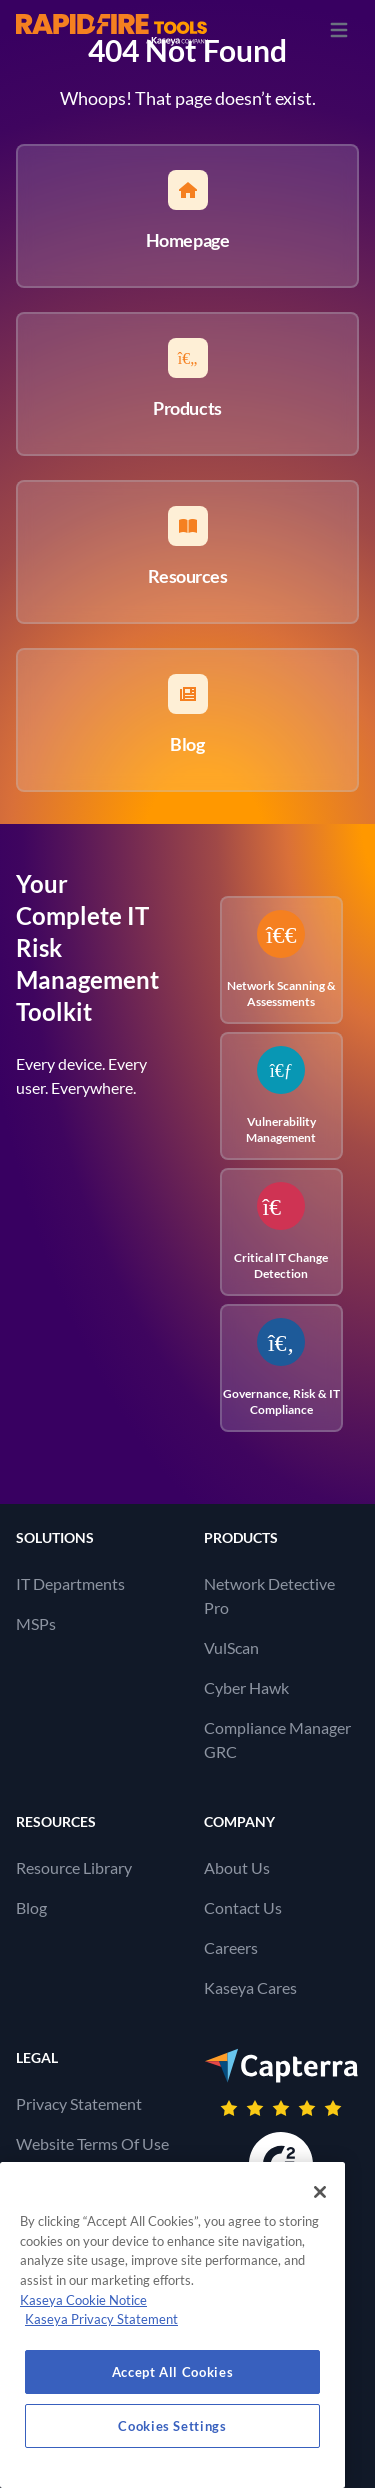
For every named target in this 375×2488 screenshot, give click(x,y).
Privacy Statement (79, 2103)
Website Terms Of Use (92, 2143)
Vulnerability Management (281, 1095)
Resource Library (74, 1867)
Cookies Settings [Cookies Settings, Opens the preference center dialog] (172, 2426)
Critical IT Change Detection (281, 1231)
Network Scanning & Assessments (281, 959)
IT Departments (70, 1583)
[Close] (320, 2192)
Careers (231, 1947)
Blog (31, 1907)
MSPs (36, 1623)
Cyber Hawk (246, 1687)
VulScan (231, 1647)
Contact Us (243, 1907)
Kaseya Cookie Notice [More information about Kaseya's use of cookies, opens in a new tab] (83, 2300)
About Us (237, 1867)
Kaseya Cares (250, 1987)
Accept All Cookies (173, 2372)
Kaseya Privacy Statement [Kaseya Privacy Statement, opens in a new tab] (101, 2319)
